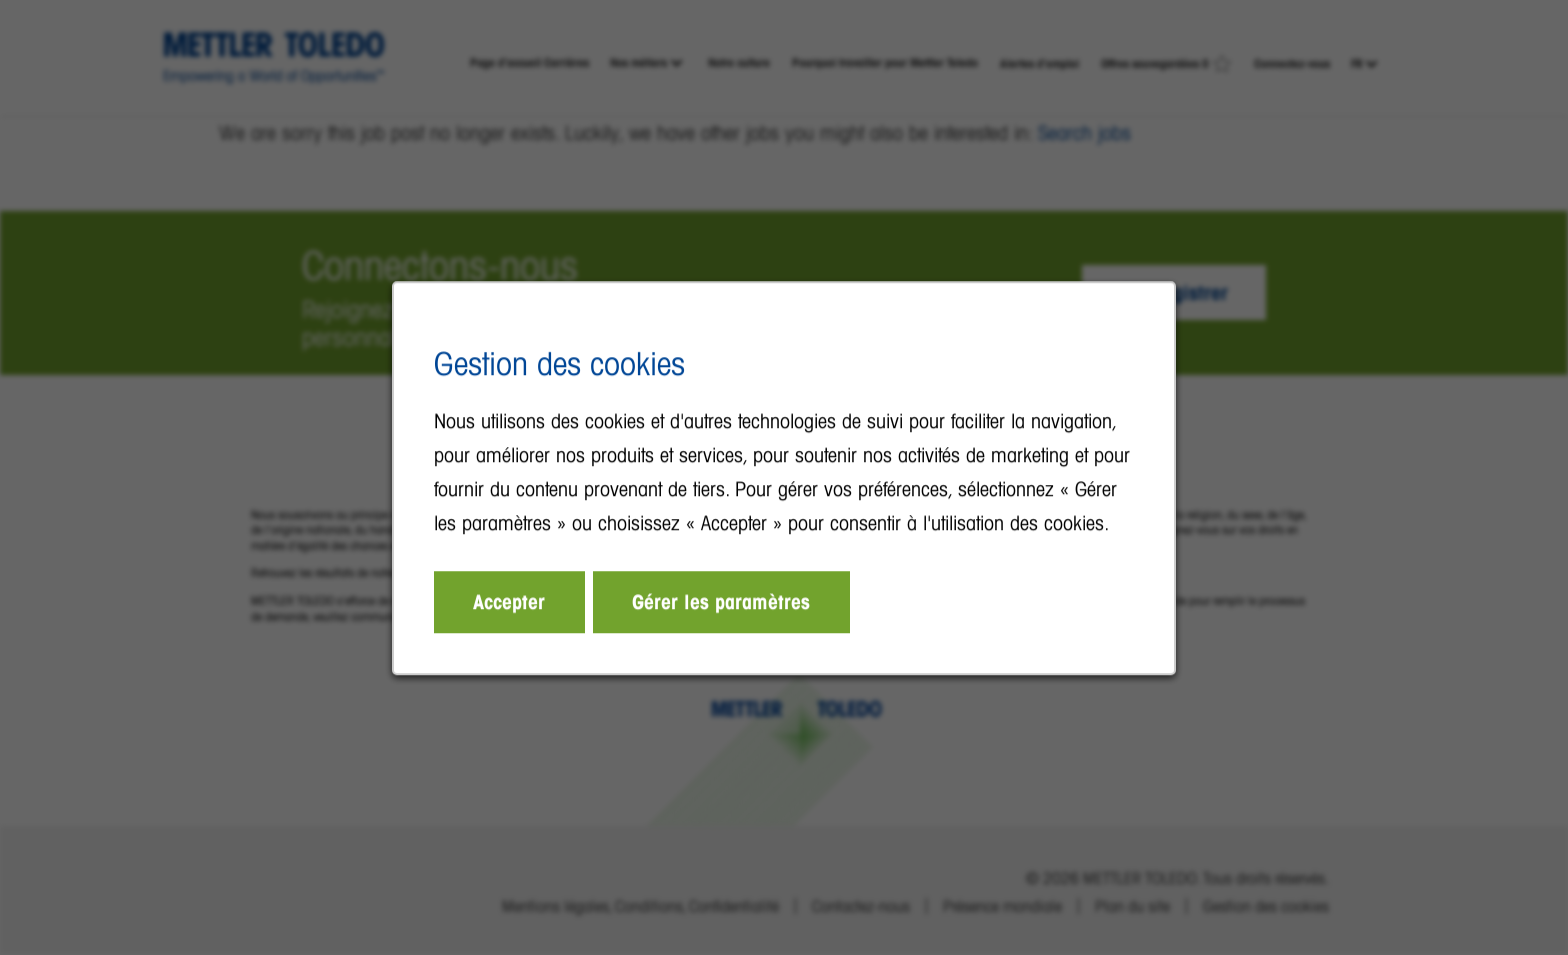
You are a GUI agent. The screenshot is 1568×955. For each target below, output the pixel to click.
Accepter (512, 604)
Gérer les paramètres (722, 604)
